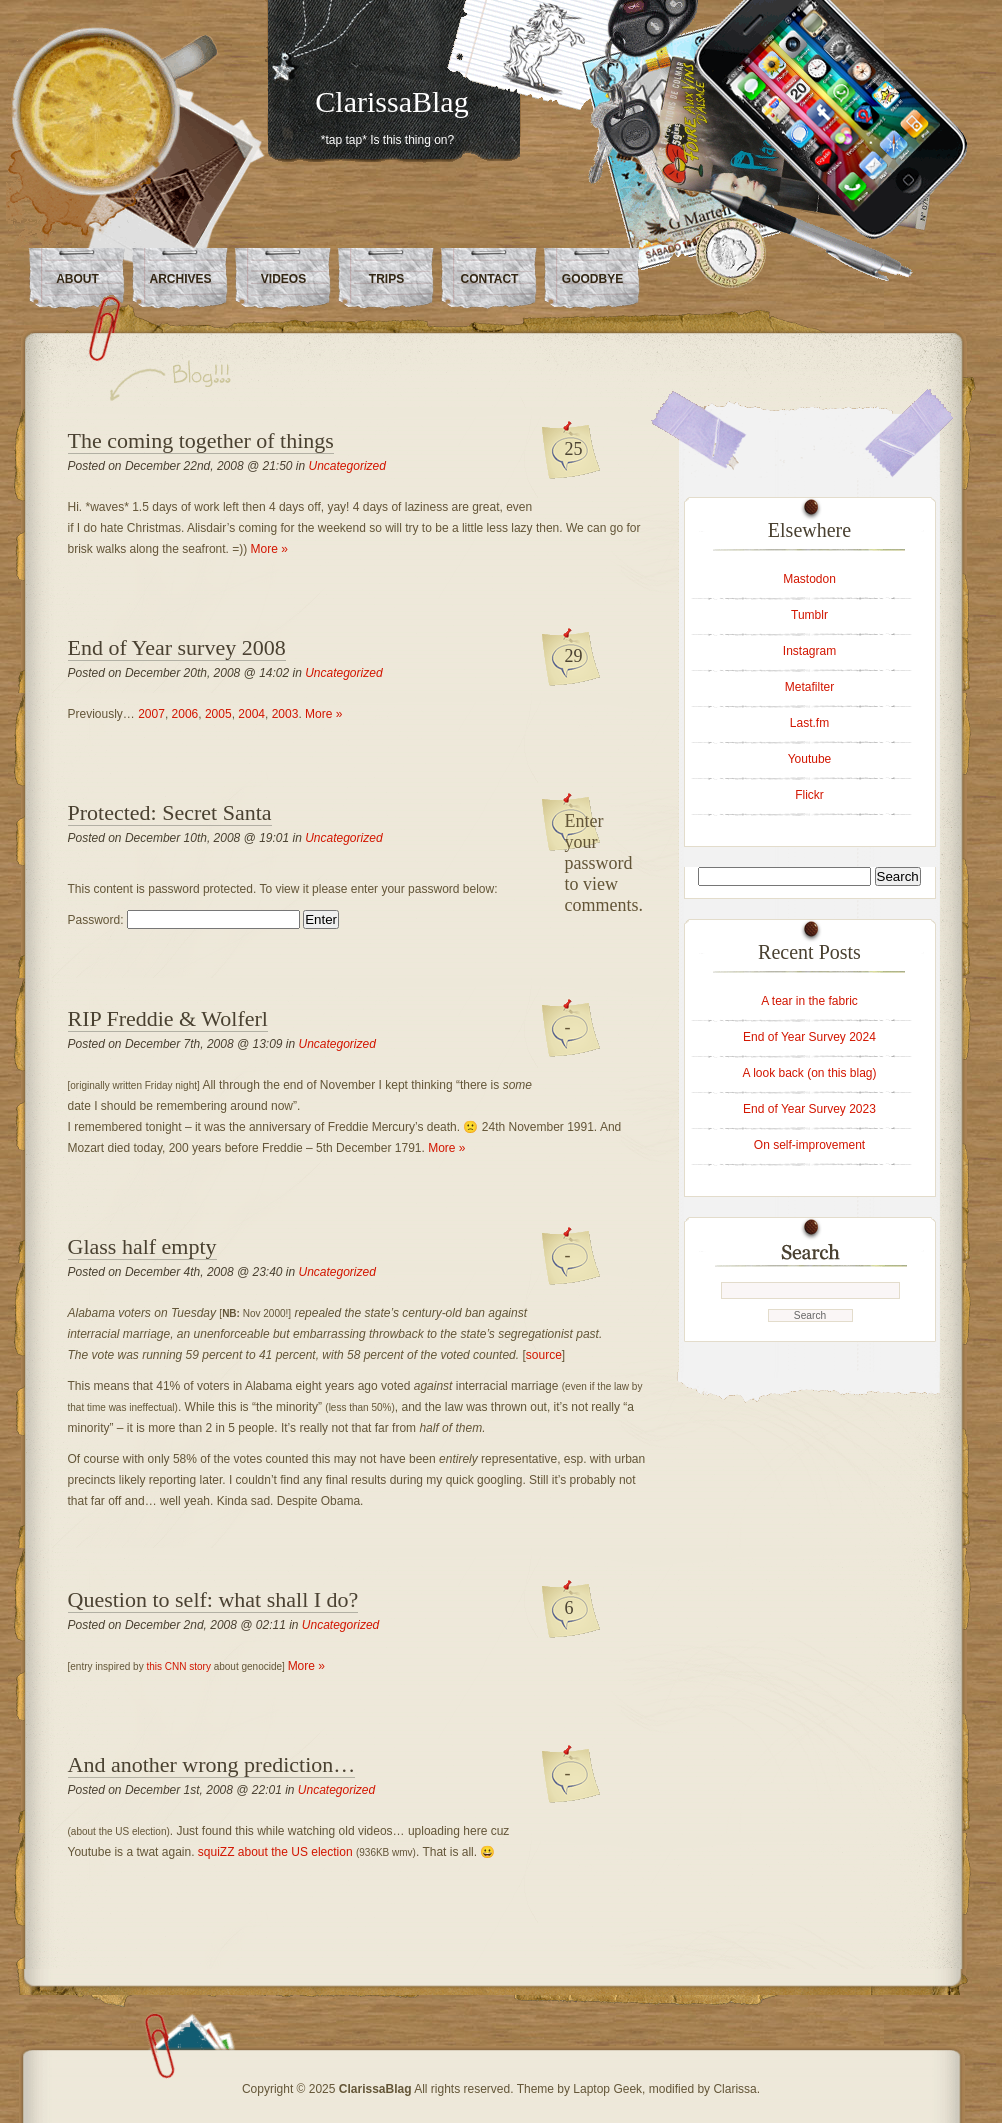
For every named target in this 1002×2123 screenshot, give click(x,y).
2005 (218, 714)
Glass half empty (142, 1246)
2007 (151, 714)
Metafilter (809, 687)
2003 (285, 714)
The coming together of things (201, 440)
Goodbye (592, 279)
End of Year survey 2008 (177, 647)
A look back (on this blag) (809, 1073)
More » (269, 549)
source (544, 1355)
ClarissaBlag (391, 101)
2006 (185, 714)
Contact (490, 279)
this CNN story (178, 1666)
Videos (283, 279)
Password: (184, 920)
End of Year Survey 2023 (809, 1109)
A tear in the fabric (809, 1001)
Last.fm (809, 723)
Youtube (810, 759)
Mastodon (809, 579)
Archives (180, 279)
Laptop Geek (607, 2089)
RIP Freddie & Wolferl (168, 1018)
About (77, 279)
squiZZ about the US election (275, 1852)
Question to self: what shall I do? (213, 1599)
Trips (386, 279)
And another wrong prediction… (212, 1764)
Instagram (809, 651)
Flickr (809, 795)
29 (574, 656)
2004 (251, 714)
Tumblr (809, 615)
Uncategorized (347, 466)
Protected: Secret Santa (170, 812)
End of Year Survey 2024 (809, 1037)
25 (574, 449)
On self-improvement (809, 1145)
